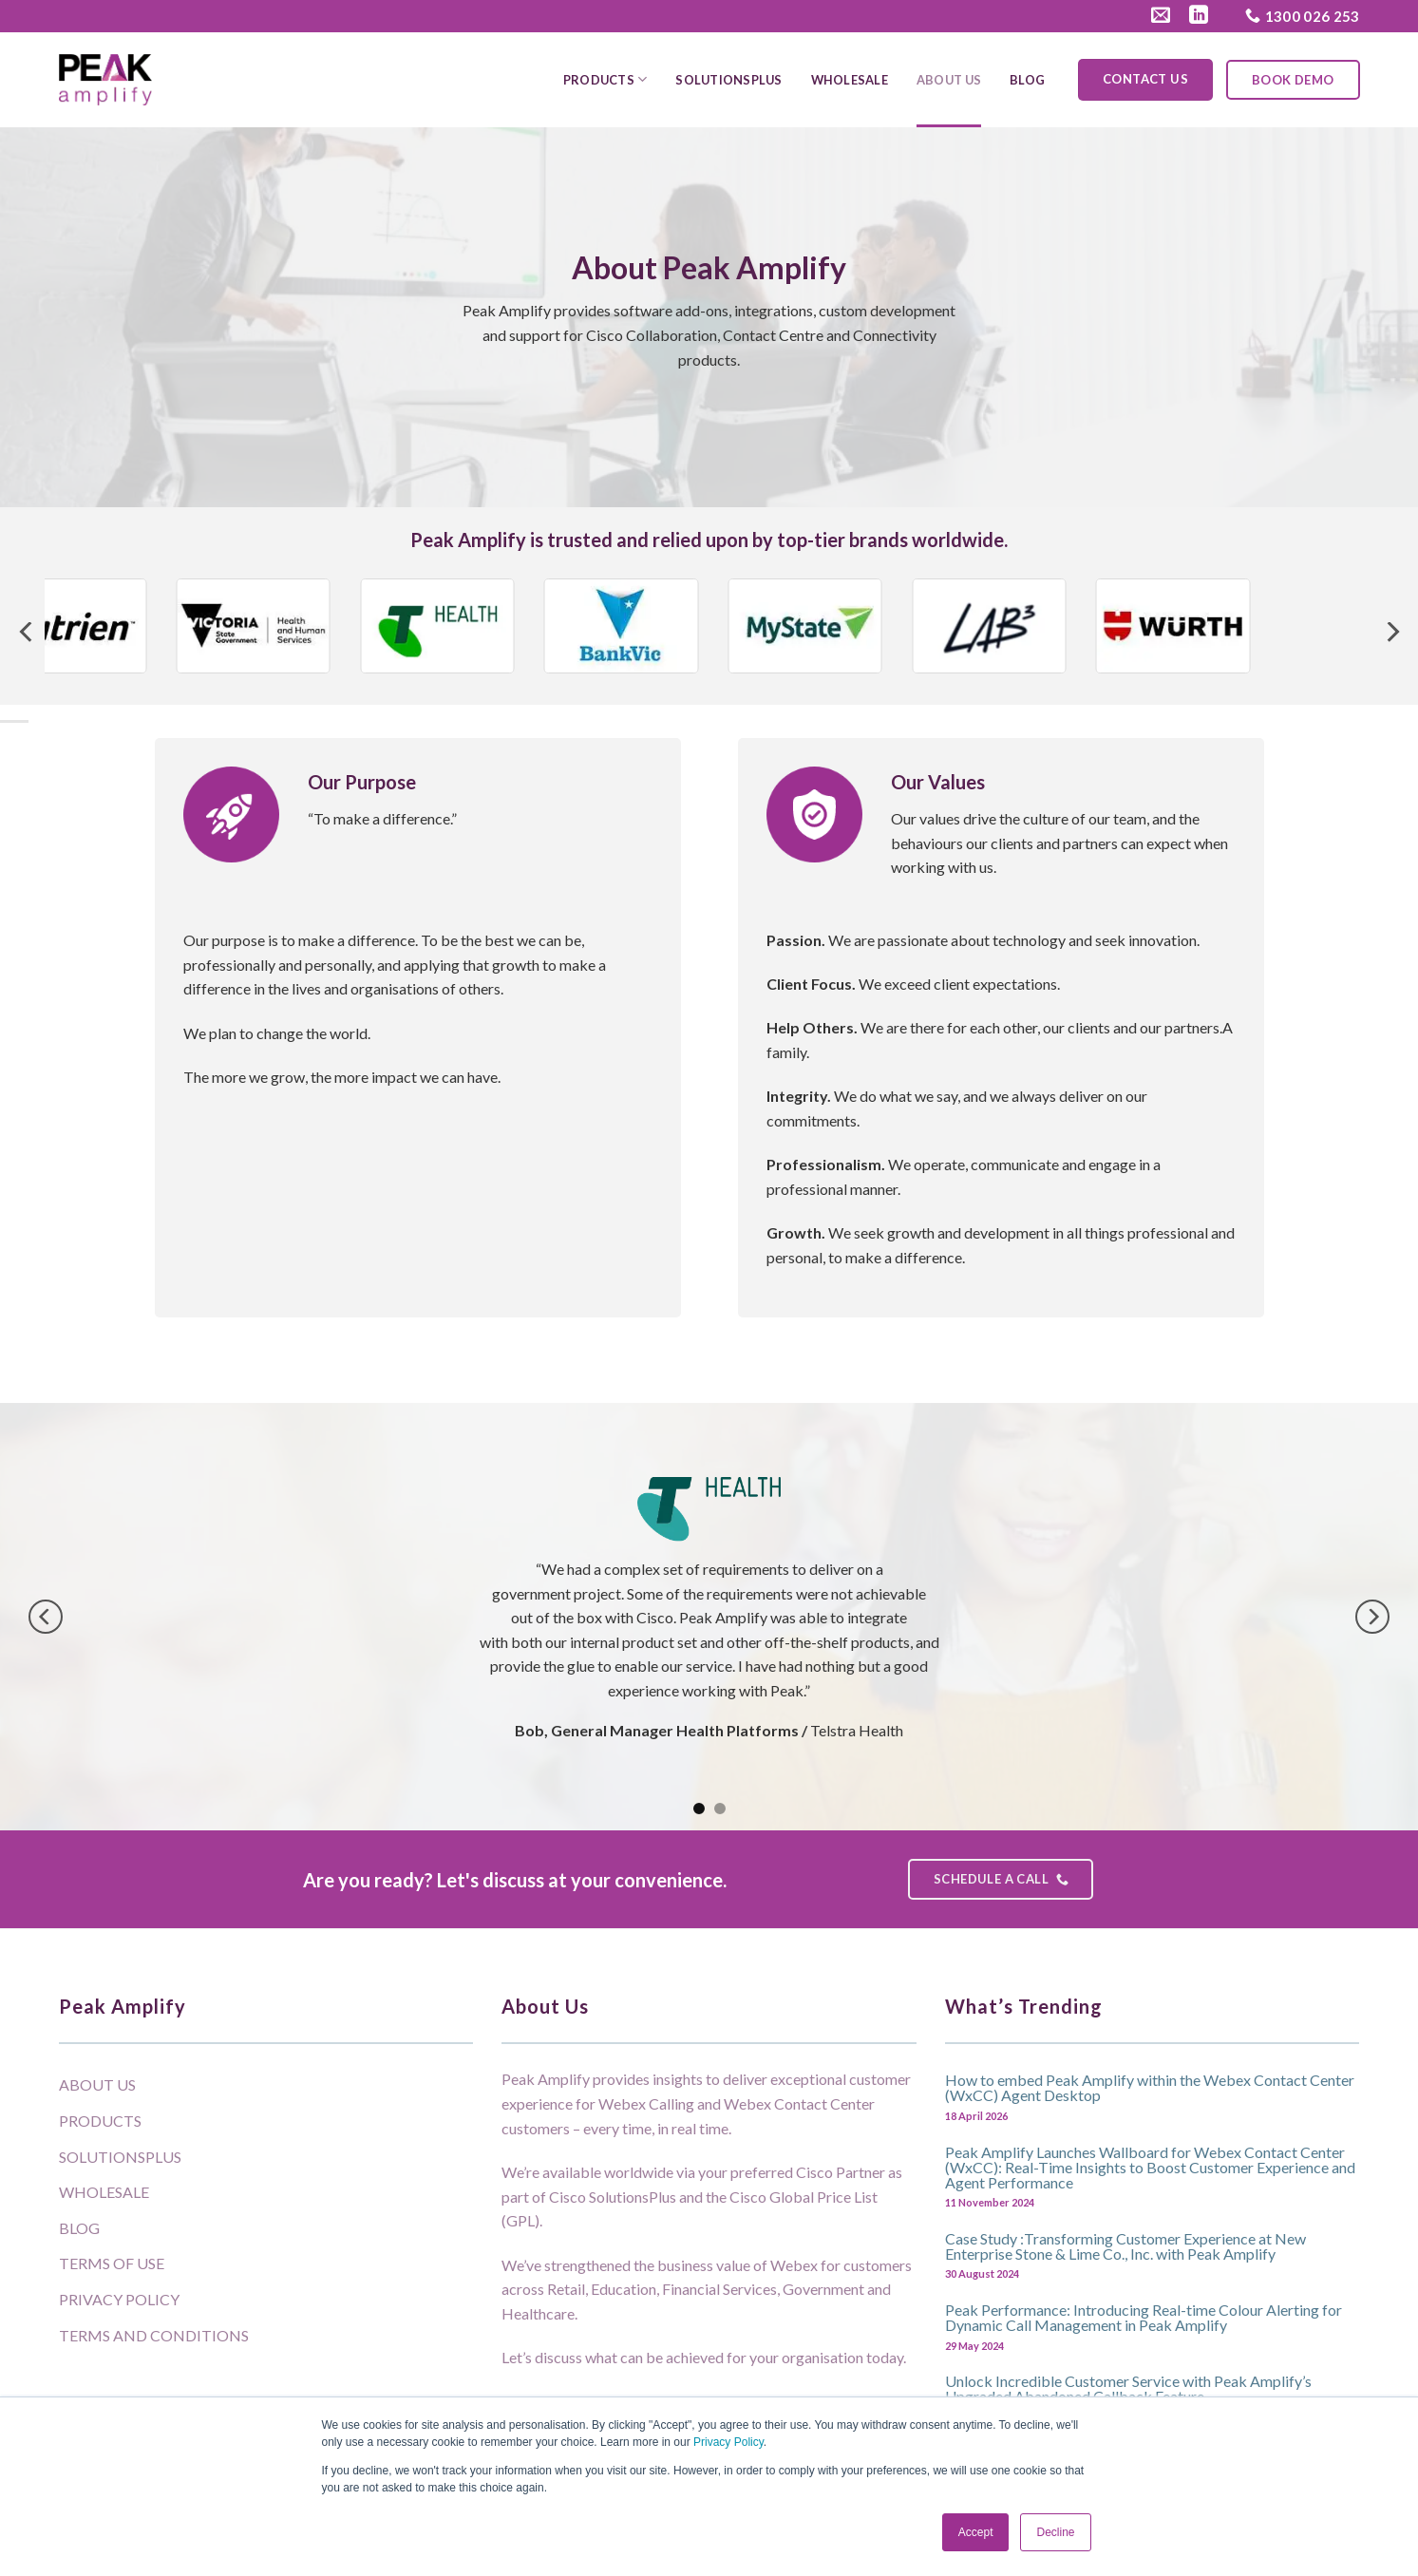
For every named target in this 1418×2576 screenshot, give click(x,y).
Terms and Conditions (154, 2335)
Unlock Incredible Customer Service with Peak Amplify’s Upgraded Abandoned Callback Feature (1128, 2388)
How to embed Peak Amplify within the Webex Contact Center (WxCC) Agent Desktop (1149, 2087)
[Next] (1391, 632)
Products (605, 79)
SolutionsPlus (728, 79)
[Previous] (27, 632)
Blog (1027, 79)
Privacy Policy (728, 2442)
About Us (949, 79)
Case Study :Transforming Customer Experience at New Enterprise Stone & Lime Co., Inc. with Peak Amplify (1125, 2245)
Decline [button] (1055, 2532)
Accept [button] (975, 2532)
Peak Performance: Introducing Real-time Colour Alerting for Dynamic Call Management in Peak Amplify (1143, 2317)
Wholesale (849, 79)
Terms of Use (111, 2263)
